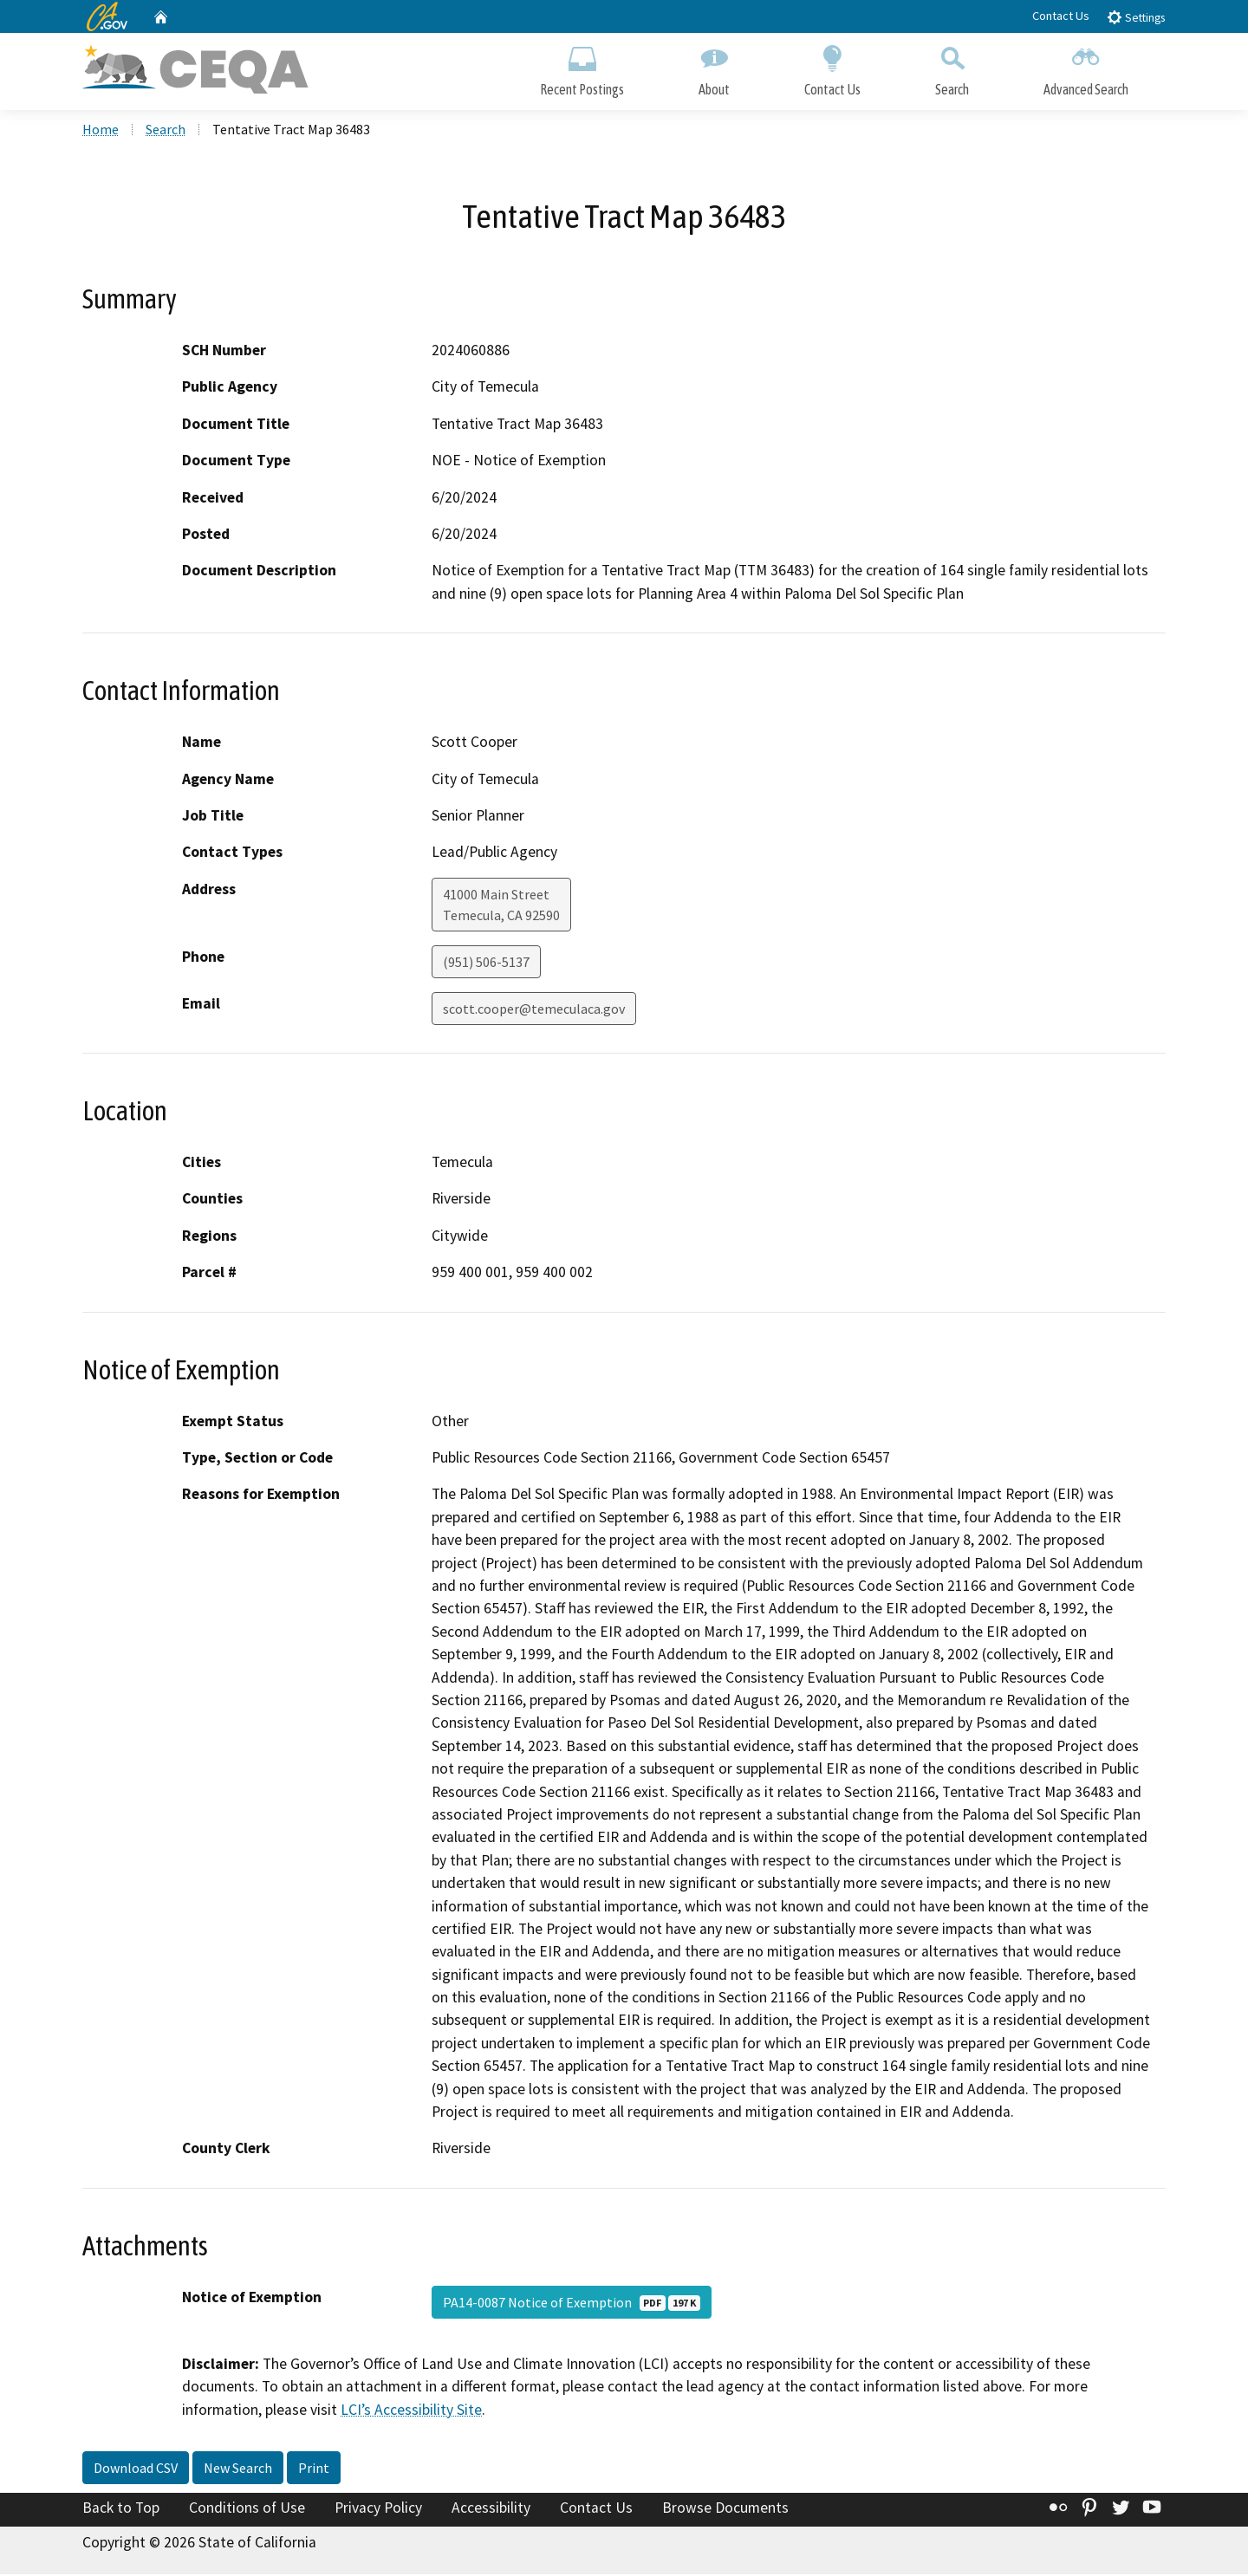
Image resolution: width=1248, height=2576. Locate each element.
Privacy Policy (378, 2509)
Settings (1136, 17)
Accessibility (491, 2509)
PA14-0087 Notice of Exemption (571, 2304)
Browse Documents (725, 2509)
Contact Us (1060, 15)
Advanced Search (1086, 67)
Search (952, 67)
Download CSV (136, 2469)
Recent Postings (582, 67)
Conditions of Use (247, 2509)
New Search (238, 2469)
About (714, 67)
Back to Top (120, 2509)
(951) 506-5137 (486, 963)
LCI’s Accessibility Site (411, 2410)
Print (313, 2469)
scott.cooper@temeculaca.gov (534, 1010)
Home (100, 131)
